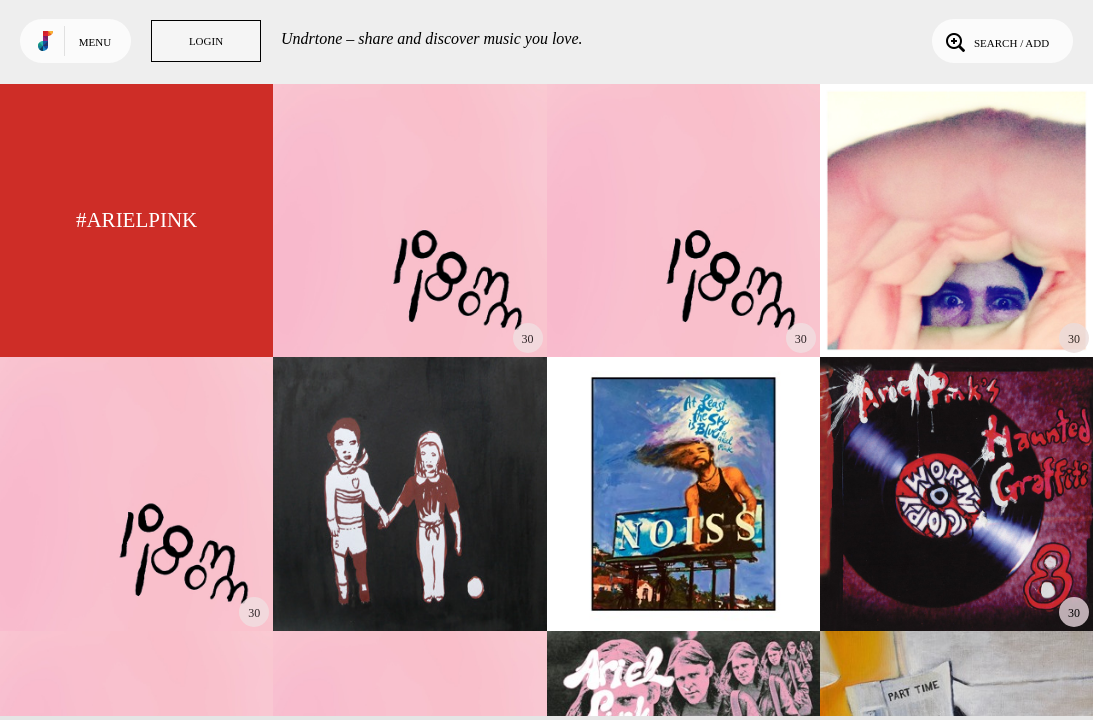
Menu (95, 42)
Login (206, 41)
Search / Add (995, 41)
